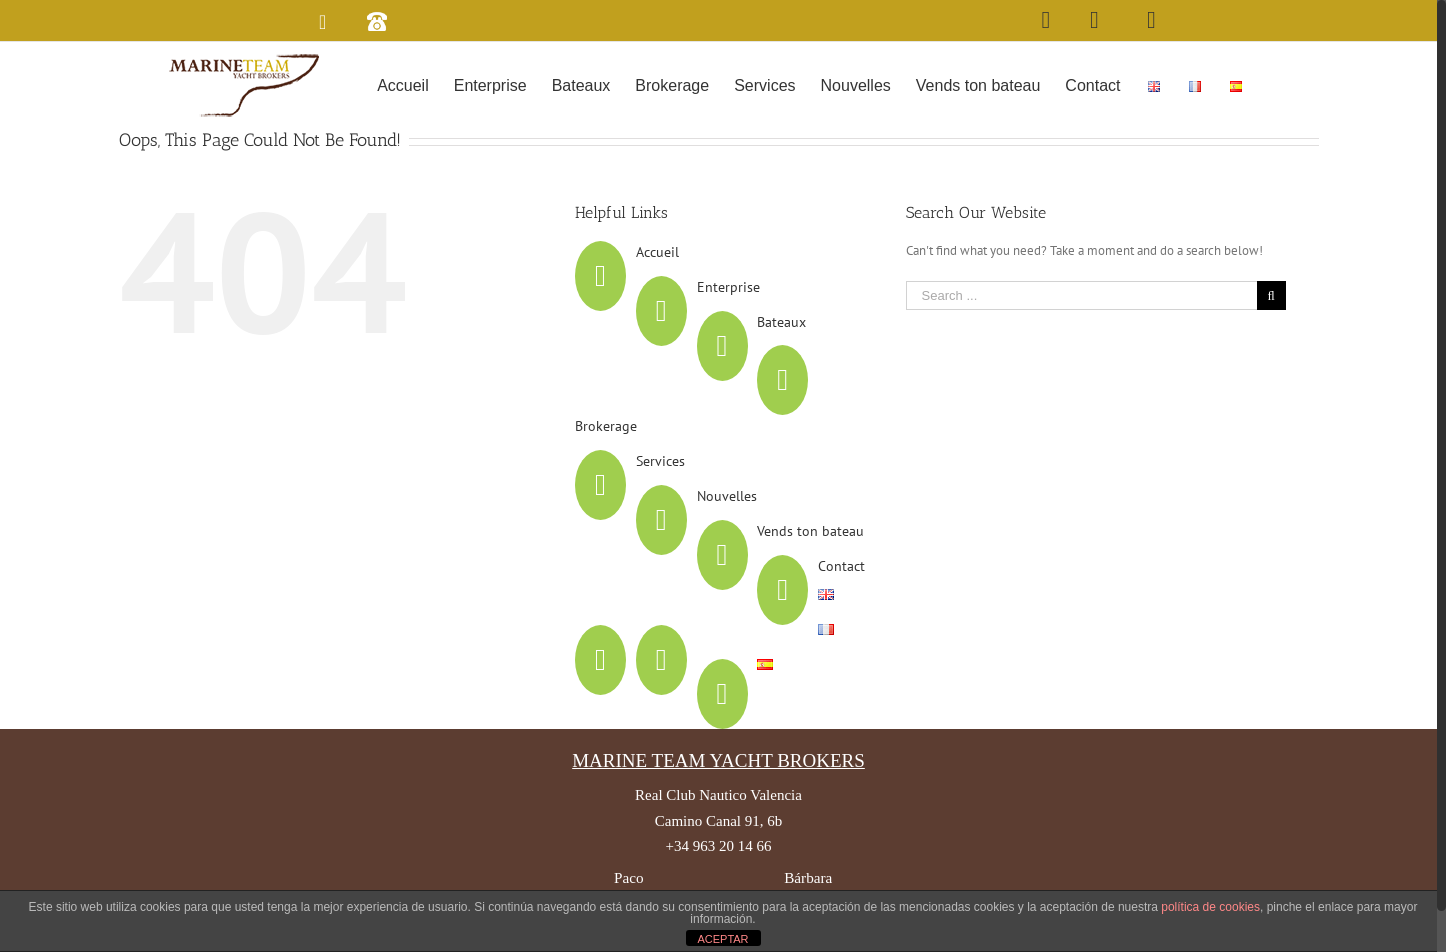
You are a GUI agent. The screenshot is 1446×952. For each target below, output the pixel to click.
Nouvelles (731, 539)
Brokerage (611, 469)
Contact (846, 609)
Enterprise (732, 330)
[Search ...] (1085, 338)
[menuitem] (408, 84)
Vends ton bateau (815, 574)
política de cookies (1210, 907)
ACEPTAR (722, 939)
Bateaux (786, 365)
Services (664, 504)
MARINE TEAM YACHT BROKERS (723, 803)
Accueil (661, 295)
